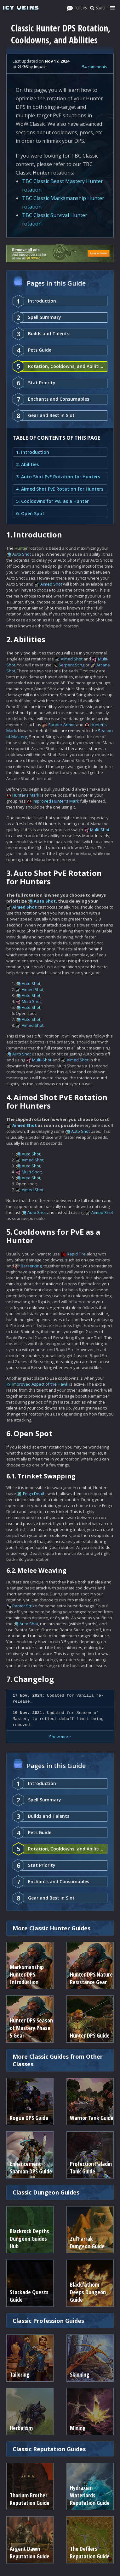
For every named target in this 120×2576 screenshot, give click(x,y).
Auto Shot (21, 554)
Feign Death (34, 1493)
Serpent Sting (71, 665)
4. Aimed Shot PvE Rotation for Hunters (59, 489)
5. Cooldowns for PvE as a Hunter (52, 501)
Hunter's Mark (25, 795)
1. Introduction (32, 452)
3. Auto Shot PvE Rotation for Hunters (58, 477)
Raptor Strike (24, 1606)
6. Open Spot (30, 513)
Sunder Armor (61, 724)
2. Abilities (27, 464)
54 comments (94, 67)
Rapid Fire (76, 1254)
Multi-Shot (99, 829)
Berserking (31, 1266)
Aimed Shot (51, 584)
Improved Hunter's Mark (56, 801)
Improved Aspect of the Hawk (40, 1384)
